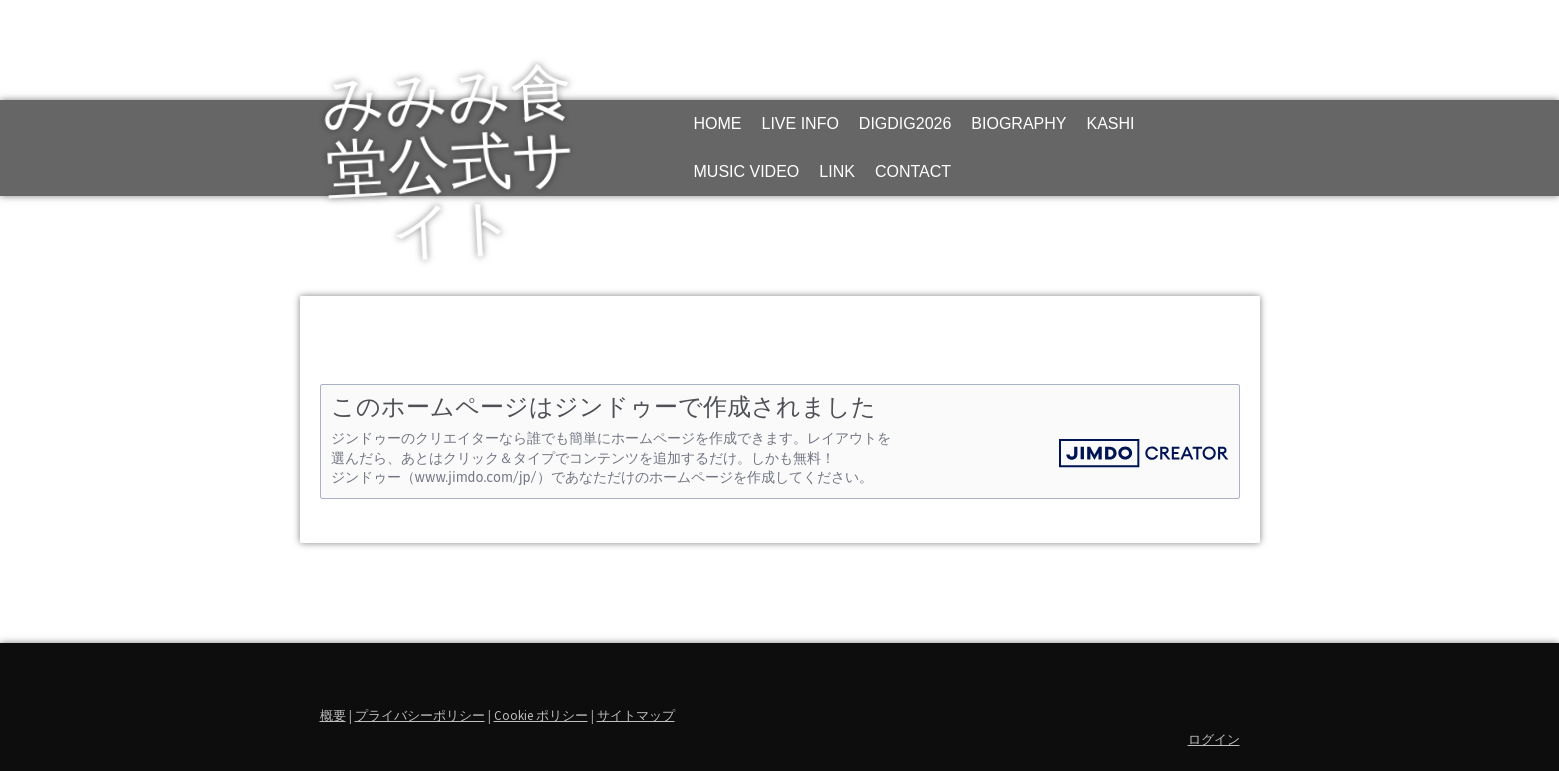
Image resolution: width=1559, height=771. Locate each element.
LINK (837, 171)
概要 (333, 715)
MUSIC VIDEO (747, 171)
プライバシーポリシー (420, 715)
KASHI (1110, 123)
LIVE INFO (800, 123)
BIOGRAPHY (1018, 123)
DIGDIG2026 (905, 123)
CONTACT (913, 171)
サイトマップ (636, 715)
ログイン (1214, 739)
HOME (718, 123)
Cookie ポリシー (541, 715)
